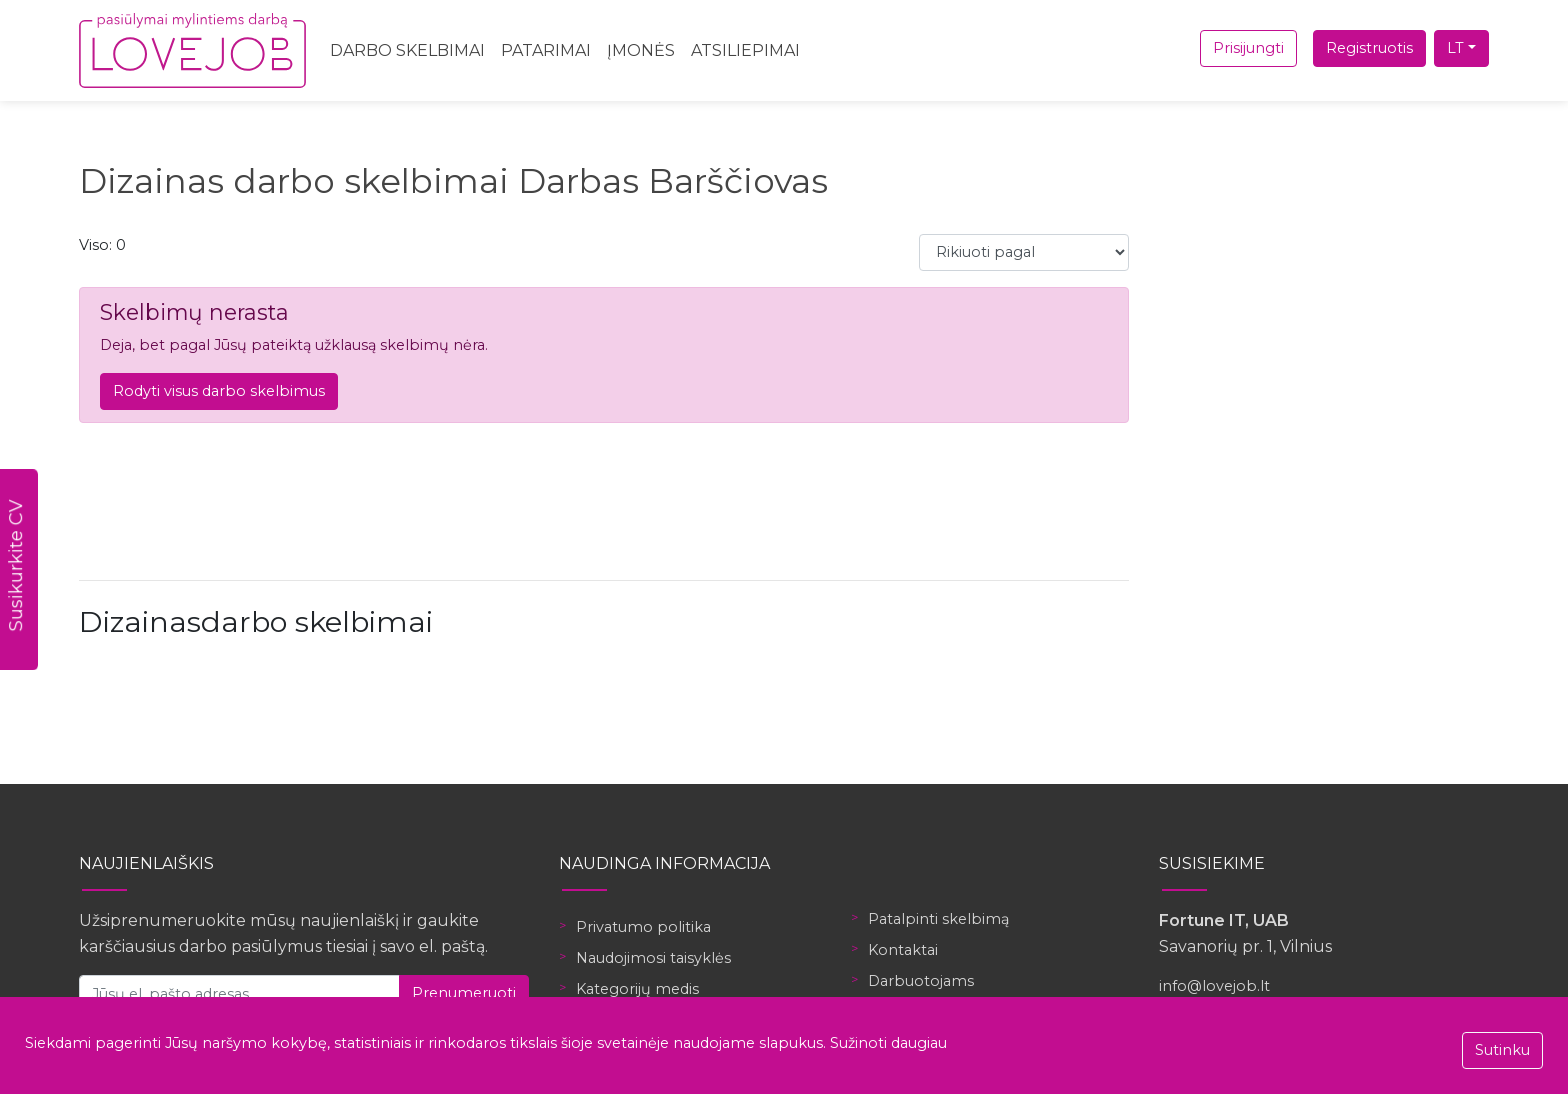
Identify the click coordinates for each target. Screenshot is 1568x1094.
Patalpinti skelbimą (938, 919)
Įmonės (641, 50)
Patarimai (546, 50)
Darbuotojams (921, 981)
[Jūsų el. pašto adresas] (239, 993)
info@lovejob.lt (1214, 986)
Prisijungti (1248, 48)
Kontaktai (903, 950)
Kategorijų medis (637, 989)
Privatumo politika (643, 927)
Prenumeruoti (464, 993)
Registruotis (1369, 48)
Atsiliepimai (745, 50)
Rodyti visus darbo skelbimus (219, 391)
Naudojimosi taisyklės (653, 958)
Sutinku (1502, 1050)
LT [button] (1455, 48)
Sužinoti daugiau (888, 1043)
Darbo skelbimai (407, 50)
